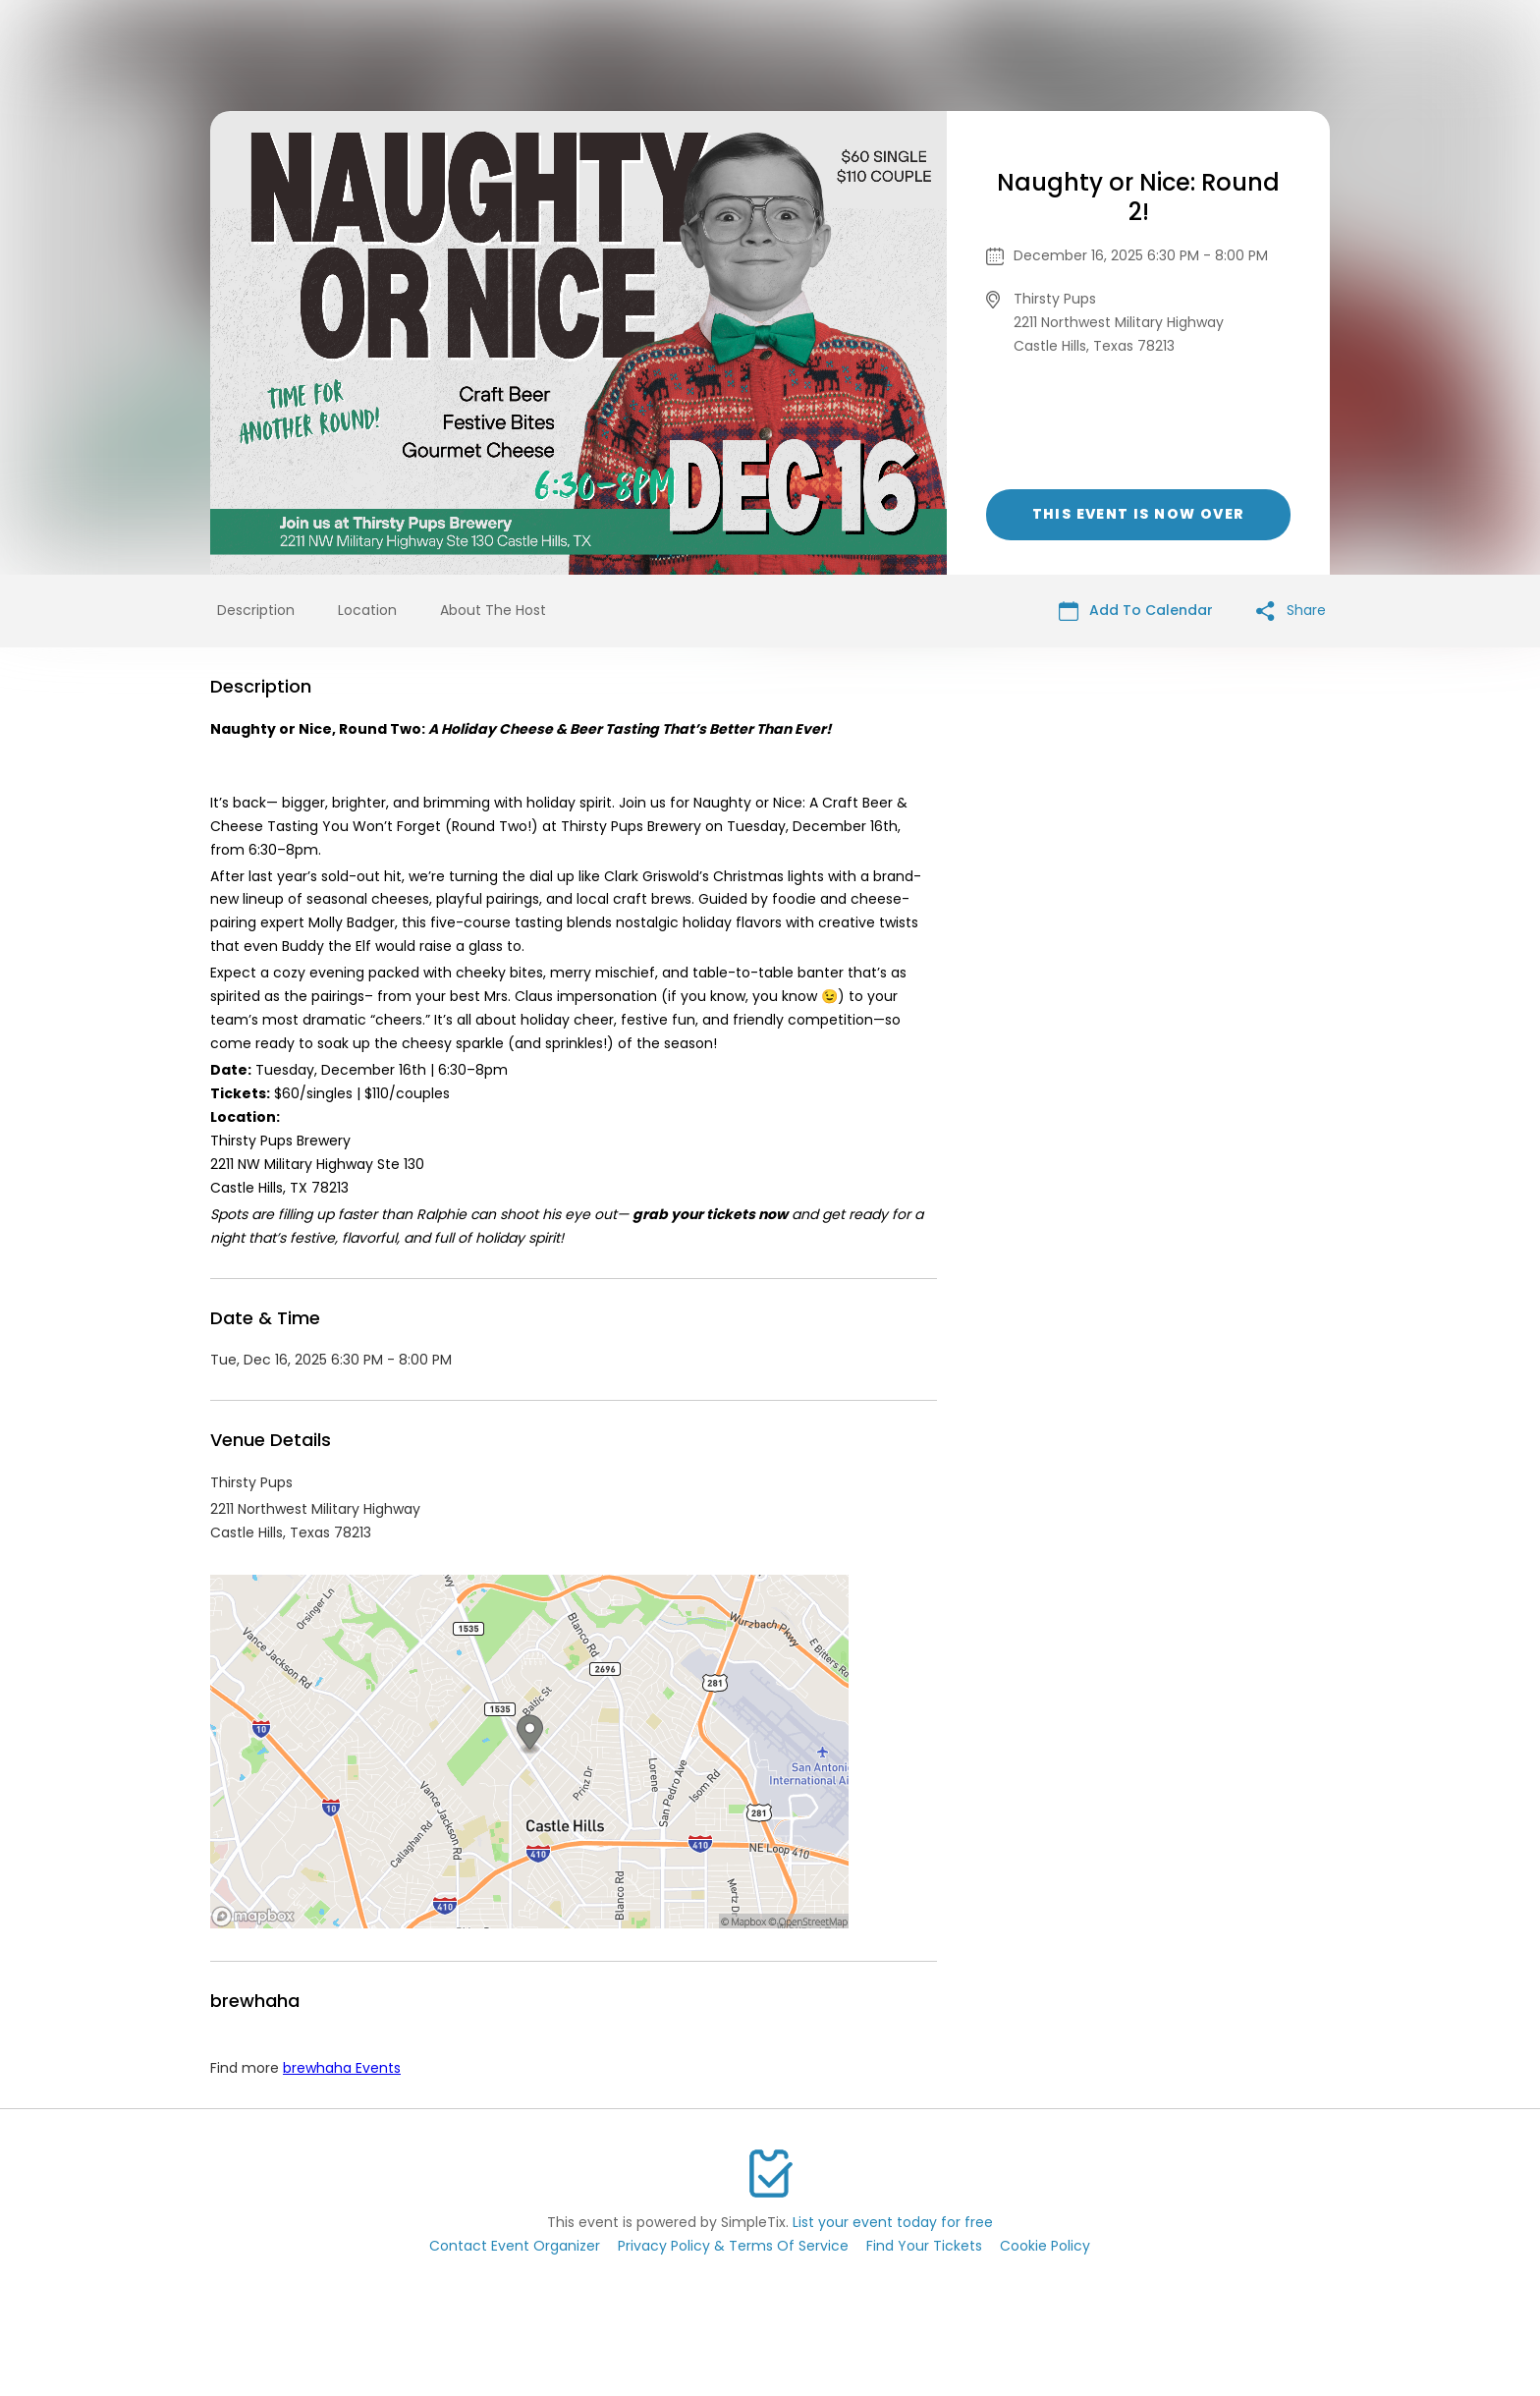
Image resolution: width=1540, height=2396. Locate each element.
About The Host (493, 610)
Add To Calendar (1136, 610)
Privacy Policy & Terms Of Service (733, 2246)
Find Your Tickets (924, 2246)
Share (1291, 610)
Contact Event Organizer (514, 2246)
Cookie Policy (1045, 2246)
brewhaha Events (342, 2068)
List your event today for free (893, 2222)
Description (256, 610)
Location (367, 610)
